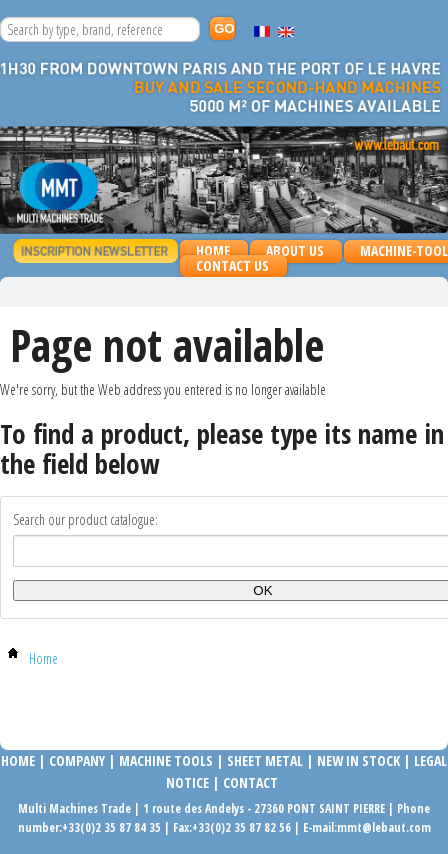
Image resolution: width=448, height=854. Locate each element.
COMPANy (77, 760)
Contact (250, 782)
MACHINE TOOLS (164, 760)
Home (213, 250)
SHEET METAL (265, 760)
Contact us (232, 265)
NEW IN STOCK (358, 760)
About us (295, 250)
